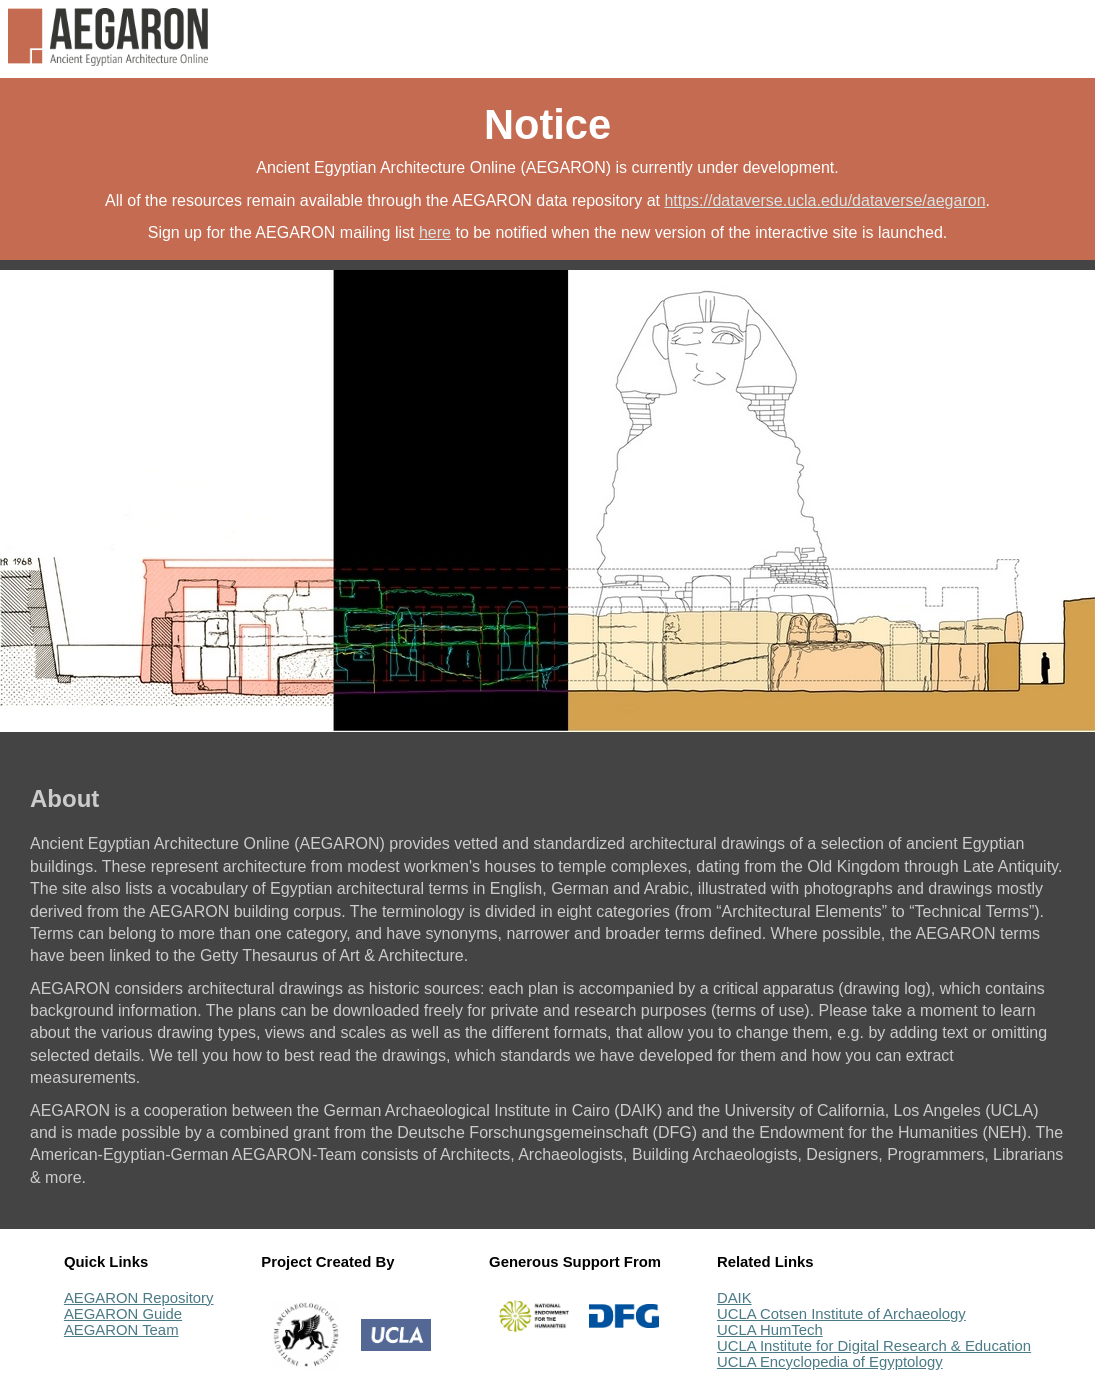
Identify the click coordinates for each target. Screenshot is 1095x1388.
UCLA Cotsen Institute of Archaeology (841, 1314)
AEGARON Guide (123, 1314)
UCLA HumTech (770, 1330)
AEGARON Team (121, 1330)
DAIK (734, 1298)
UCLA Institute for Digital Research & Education (874, 1346)
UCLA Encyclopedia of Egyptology (830, 1362)
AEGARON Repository (139, 1298)
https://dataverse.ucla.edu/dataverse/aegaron (824, 200)
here (435, 232)
